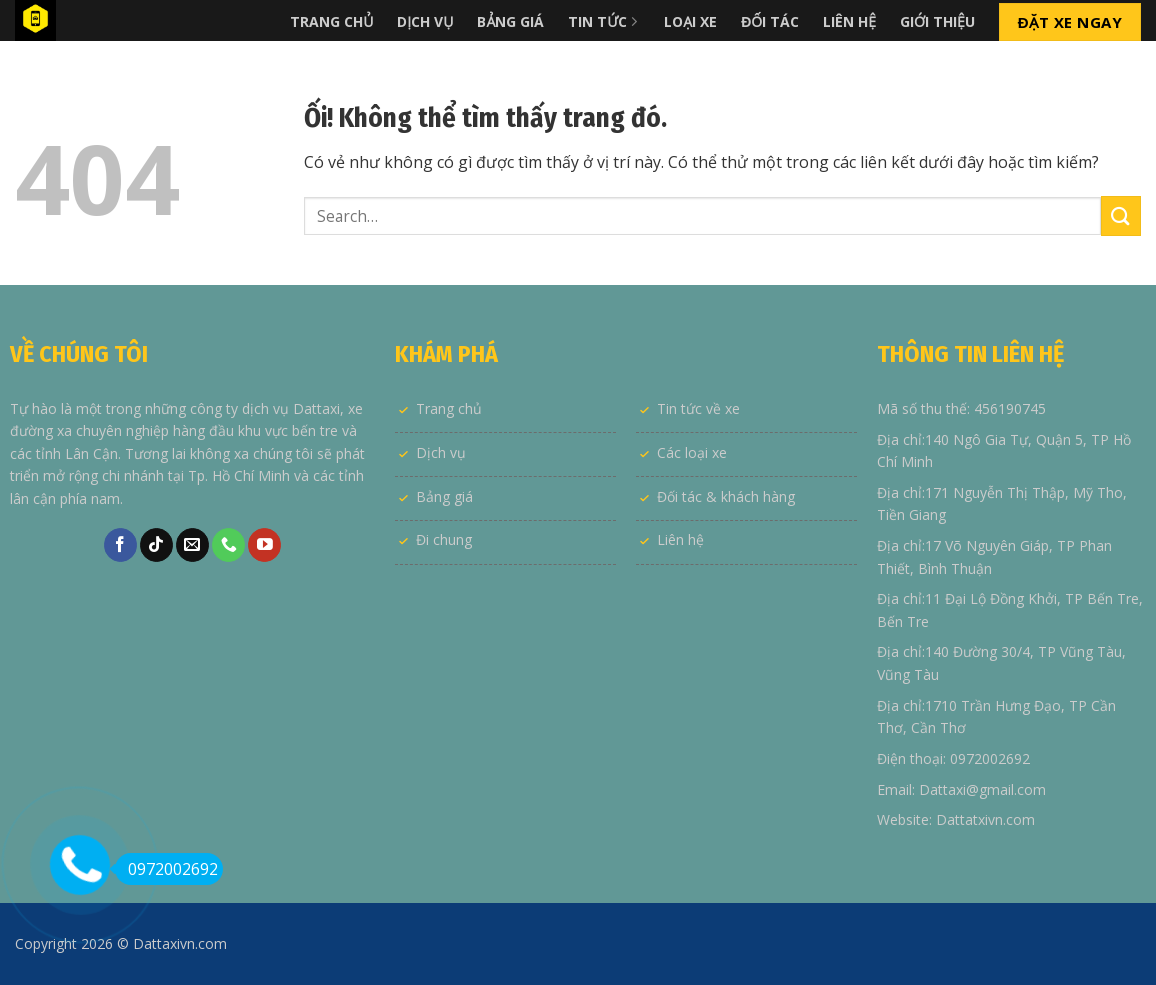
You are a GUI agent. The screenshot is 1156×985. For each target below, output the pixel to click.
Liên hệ (680, 539)
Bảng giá (444, 496)
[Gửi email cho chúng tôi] (192, 545)
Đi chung (444, 539)
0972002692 (166, 869)
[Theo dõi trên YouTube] (264, 545)
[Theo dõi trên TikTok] (156, 545)
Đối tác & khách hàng (726, 496)
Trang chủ (449, 408)
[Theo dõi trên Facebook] (120, 545)
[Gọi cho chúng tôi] (228, 545)
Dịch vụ (441, 452)
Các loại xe (692, 452)
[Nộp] (1121, 215)
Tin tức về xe (698, 408)
